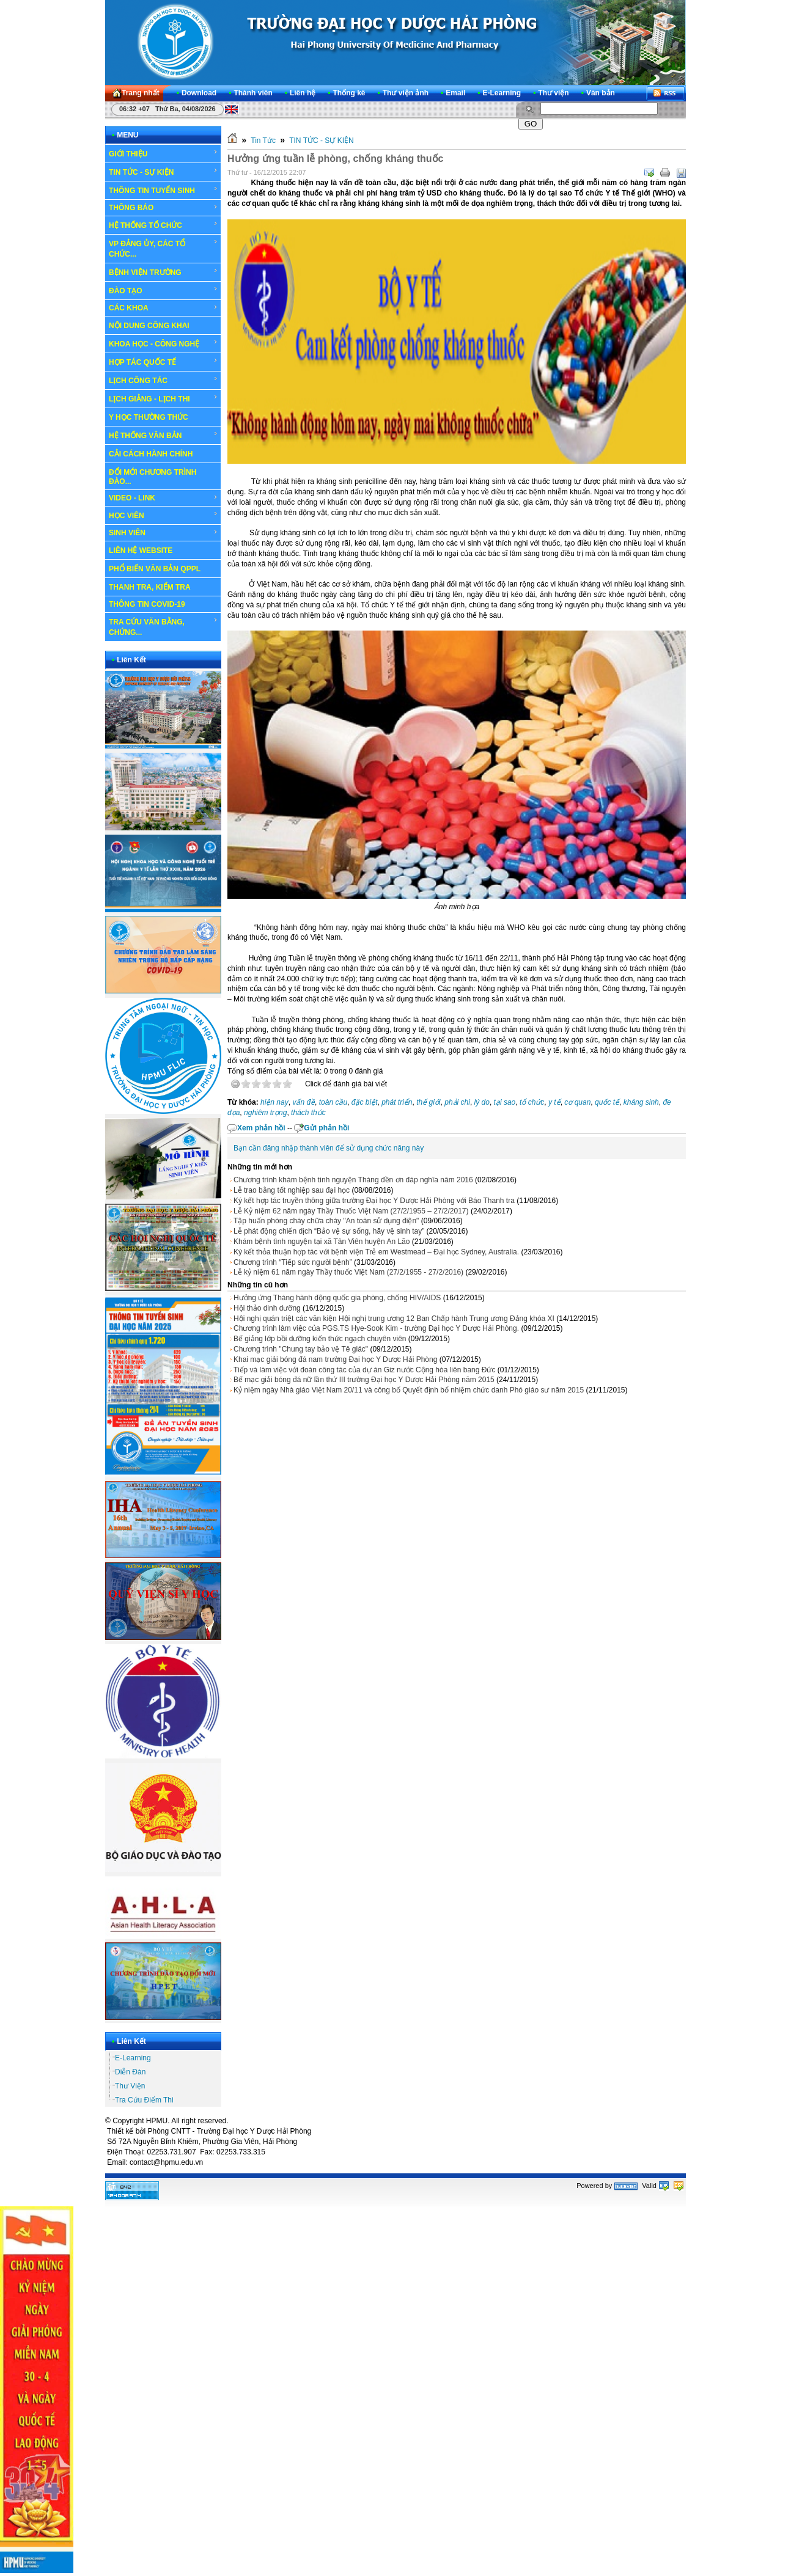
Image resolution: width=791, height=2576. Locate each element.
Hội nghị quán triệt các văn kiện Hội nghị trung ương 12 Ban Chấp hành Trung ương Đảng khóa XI (394, 1318)
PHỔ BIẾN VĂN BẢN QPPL (155, 569)
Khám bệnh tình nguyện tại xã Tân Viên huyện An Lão (322, 1241)
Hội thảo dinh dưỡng (267, 1308)
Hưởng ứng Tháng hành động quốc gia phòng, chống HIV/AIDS (337, 1297)
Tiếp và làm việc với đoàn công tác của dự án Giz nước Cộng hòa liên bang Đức (364, 1370)
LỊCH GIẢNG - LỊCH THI (163, 398)
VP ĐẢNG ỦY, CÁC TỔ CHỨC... (163, 248)
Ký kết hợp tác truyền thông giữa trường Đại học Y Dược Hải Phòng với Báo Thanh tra (374, 1200)
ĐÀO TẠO (163, 290)
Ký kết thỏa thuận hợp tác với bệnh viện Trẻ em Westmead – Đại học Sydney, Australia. (376, 1252)
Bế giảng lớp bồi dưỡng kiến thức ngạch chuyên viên (320, 1338)
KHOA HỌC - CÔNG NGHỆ (163, 343)
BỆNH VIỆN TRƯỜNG (163, 272)
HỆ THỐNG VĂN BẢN (163, 435)
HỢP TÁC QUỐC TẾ (163, 362)
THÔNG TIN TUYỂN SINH (163, 190)
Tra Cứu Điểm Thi (144, 2100)
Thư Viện (130, 2086)
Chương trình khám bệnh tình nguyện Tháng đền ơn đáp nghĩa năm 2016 (353, 1180)
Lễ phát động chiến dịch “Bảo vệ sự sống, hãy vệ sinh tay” (329, 1231)
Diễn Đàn (130, 2072)
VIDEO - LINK (163, 498)
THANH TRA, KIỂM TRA (150, 587)
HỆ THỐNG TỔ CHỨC (163, 225)
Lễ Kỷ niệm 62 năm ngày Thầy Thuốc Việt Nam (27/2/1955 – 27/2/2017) (351, 1211)
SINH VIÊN (163, 533)
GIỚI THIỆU (163, 153)
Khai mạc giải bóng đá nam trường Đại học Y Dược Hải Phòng (335, 1359)
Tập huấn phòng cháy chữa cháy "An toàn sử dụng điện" (326, 1221)
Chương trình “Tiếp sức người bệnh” (293, 1262)
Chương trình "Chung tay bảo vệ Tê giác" (301, 1349)
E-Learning (133, 2058)
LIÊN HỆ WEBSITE (140, 550)
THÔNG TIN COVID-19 (147, 604)
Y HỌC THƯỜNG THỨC (148, 417)
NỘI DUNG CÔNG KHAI (149, 325)
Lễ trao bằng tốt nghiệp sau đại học (292, 1190)
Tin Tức (263, 140)
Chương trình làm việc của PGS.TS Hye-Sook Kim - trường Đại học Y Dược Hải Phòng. (376, 1328)
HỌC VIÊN (163, 515)
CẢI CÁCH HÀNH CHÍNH (151, 454)
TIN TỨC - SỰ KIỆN (163, 172)
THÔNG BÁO (163, 207)
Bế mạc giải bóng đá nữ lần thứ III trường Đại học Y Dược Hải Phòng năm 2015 (364, 1379)
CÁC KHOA (163, 308)
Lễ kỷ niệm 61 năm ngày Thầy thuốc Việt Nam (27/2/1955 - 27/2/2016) (348, 1272)
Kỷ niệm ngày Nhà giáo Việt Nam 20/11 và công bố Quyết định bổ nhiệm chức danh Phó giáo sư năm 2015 (409, 1390)
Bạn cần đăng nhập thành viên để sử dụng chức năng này (329, 1148)
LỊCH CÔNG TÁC (163, 380)
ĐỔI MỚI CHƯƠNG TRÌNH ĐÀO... (152, 477)
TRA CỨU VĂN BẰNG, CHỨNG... (163, 627)
